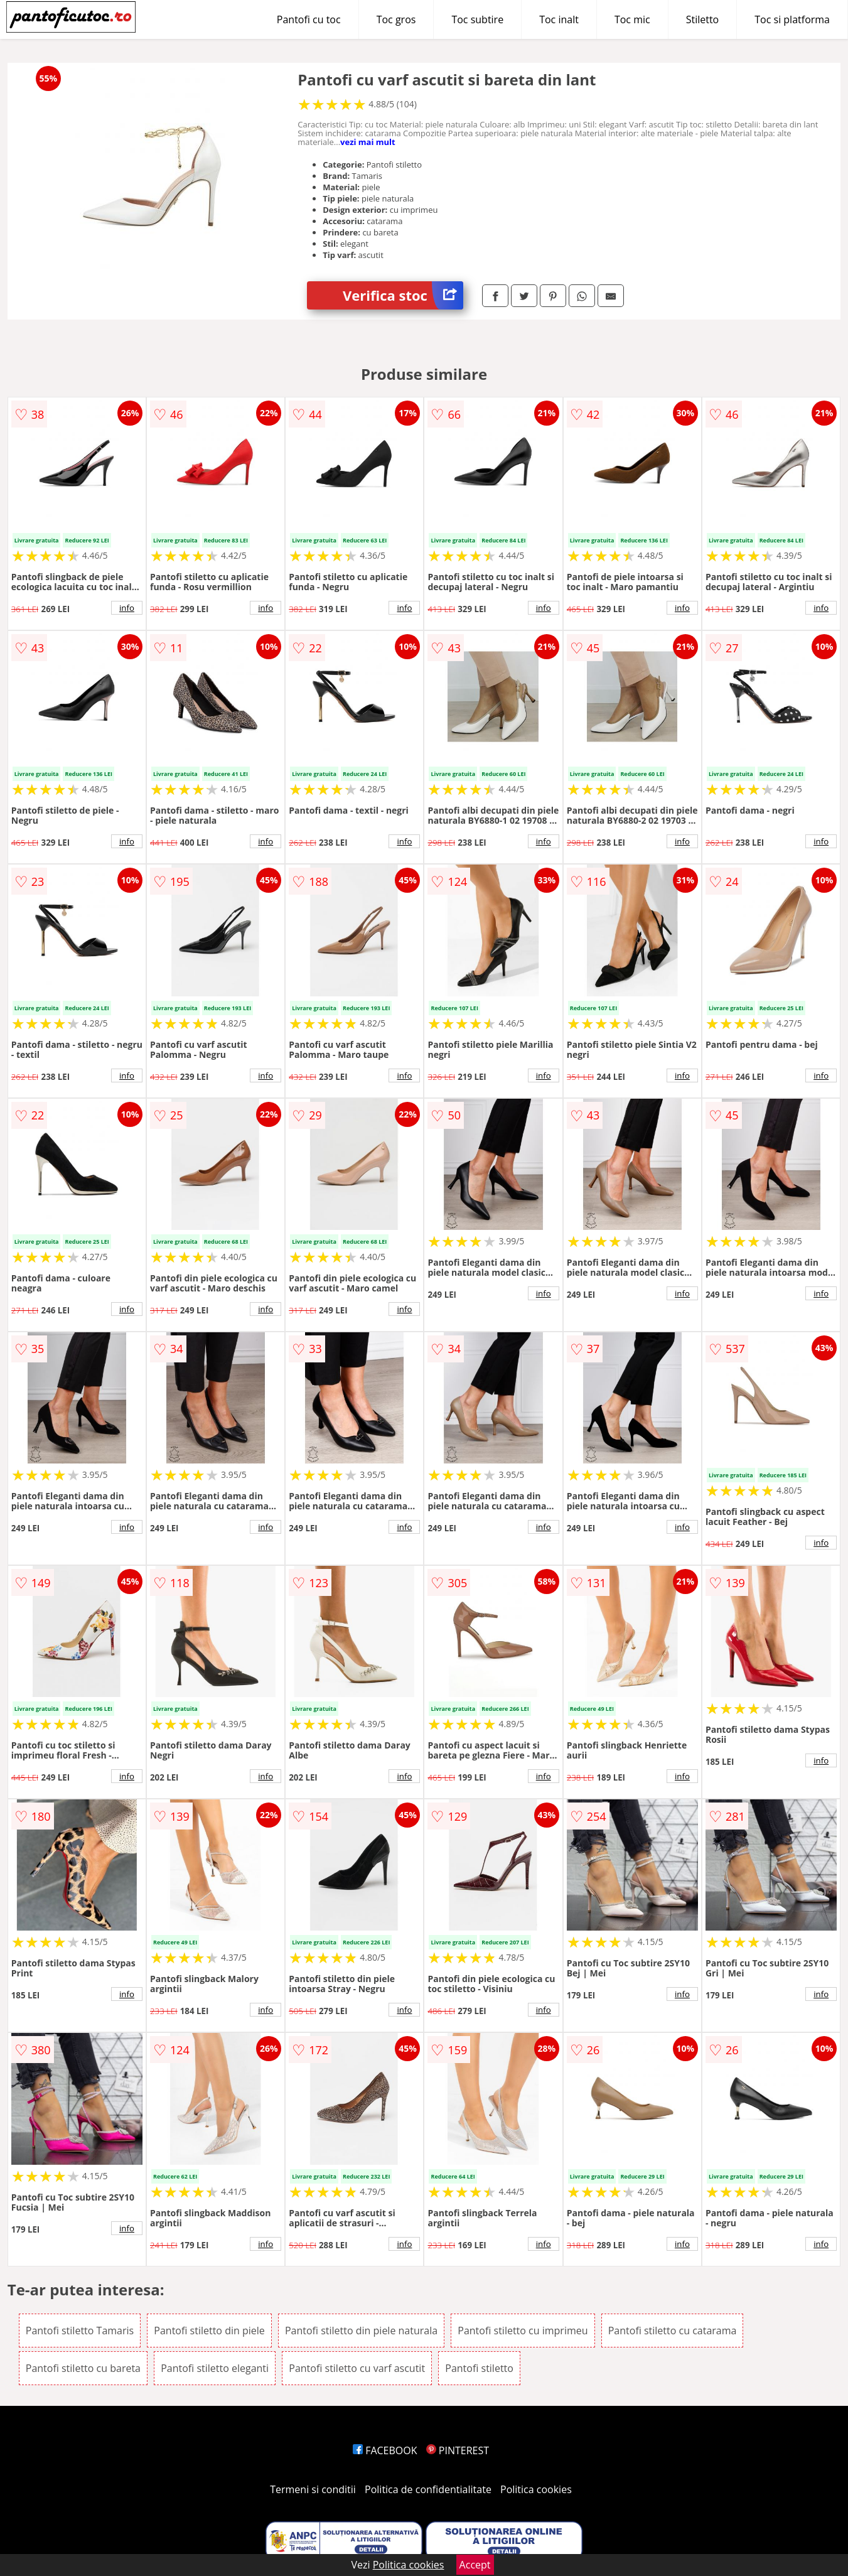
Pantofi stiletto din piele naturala (361, 2330)
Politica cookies (536, 2489)
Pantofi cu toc (309, 19)
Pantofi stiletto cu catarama (672, 2330)
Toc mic (632, 19)
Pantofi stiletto (479, 2368)
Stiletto (702, 19)
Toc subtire (477, 19)
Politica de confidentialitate (428, 2489)
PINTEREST (457, 2450)
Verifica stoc (403, 295)
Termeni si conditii (313, 2489)
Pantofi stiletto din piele (209, 2330)
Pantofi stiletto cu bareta (83, 2368)
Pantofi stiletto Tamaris (80, 2330)
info (126, 607)
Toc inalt (559, 19)
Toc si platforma (792, 19)
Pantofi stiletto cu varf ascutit (357, 2368)
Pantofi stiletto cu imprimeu (523, 2330)
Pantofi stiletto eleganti (215, 2368)
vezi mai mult (367, 142)
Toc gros (396, 19)
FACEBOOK (385, 2450)
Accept (475, 2565)
